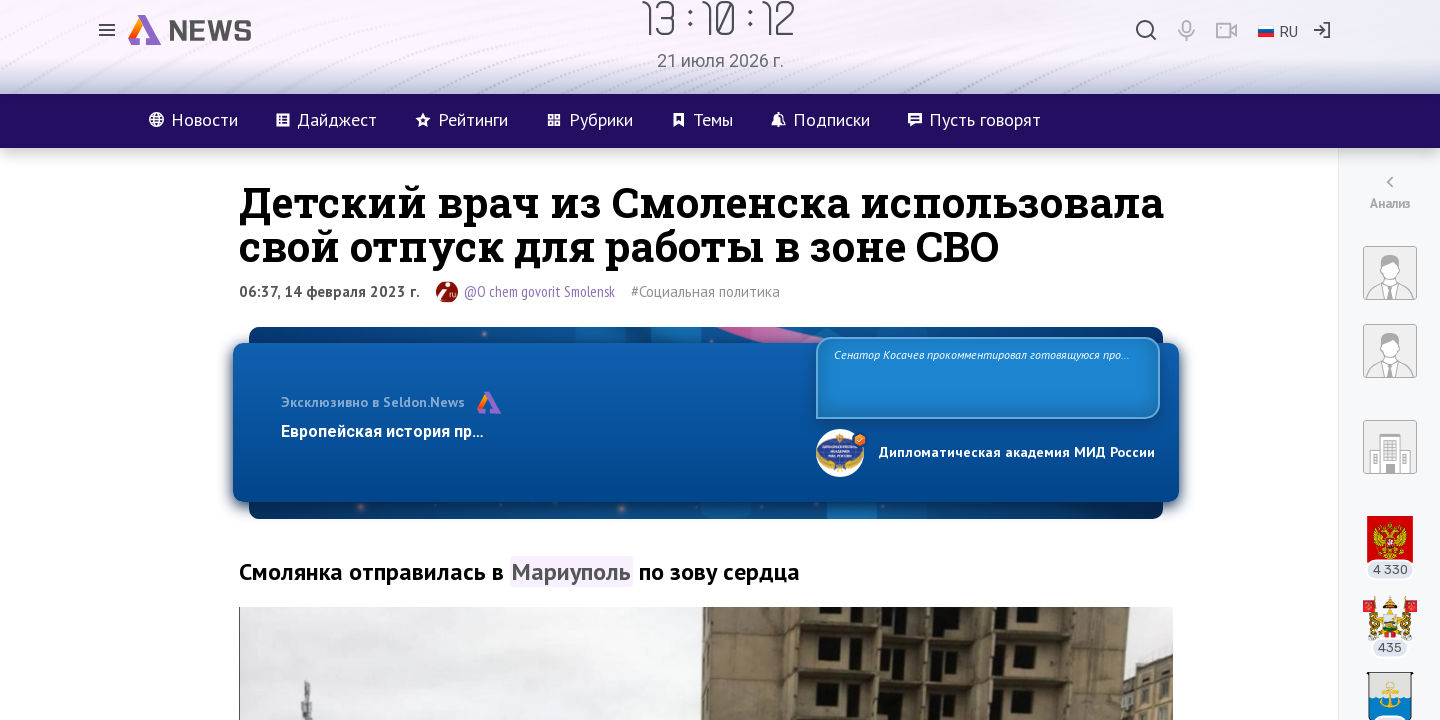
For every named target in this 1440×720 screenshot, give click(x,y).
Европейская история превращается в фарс (453, 431)
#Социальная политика (705, 291)
